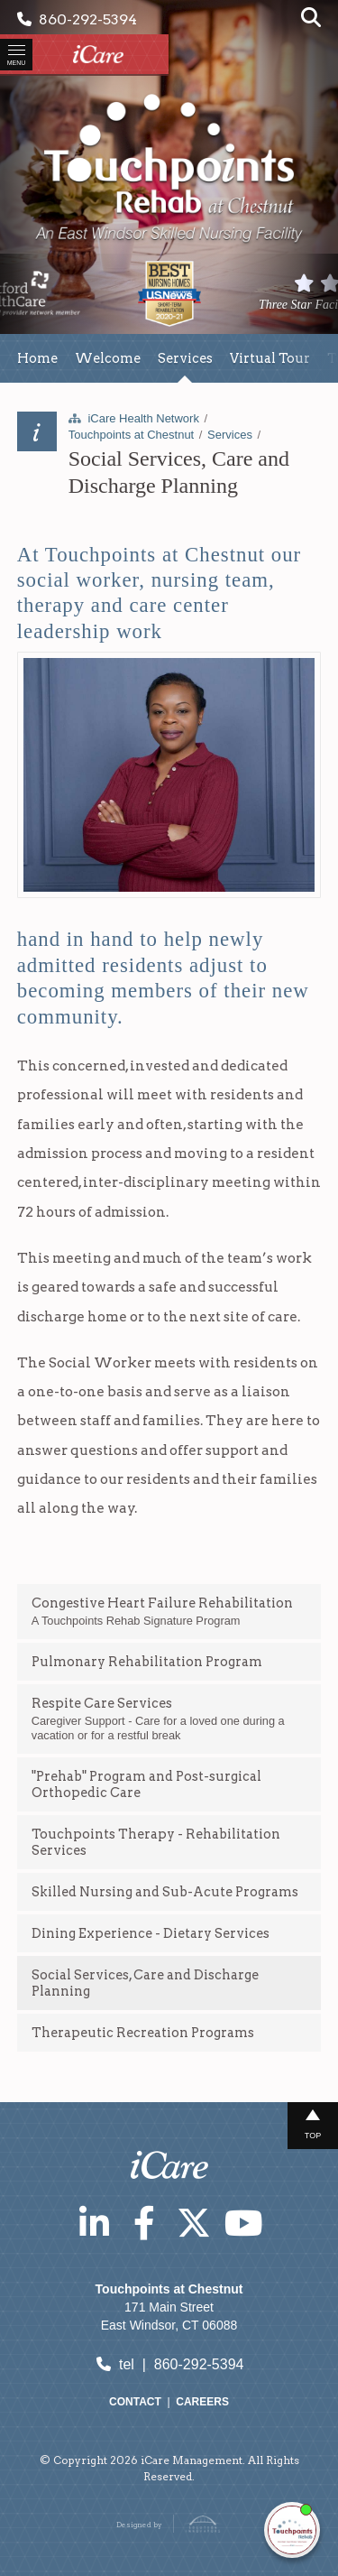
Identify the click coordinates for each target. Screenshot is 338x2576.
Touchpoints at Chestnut (131, 434)
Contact (135, 2401)
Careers (202, 2401)
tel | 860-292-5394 (169, 2364)
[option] (169, 294)
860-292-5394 (77, 19)
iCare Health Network (143, 418)
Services (229, 434)
